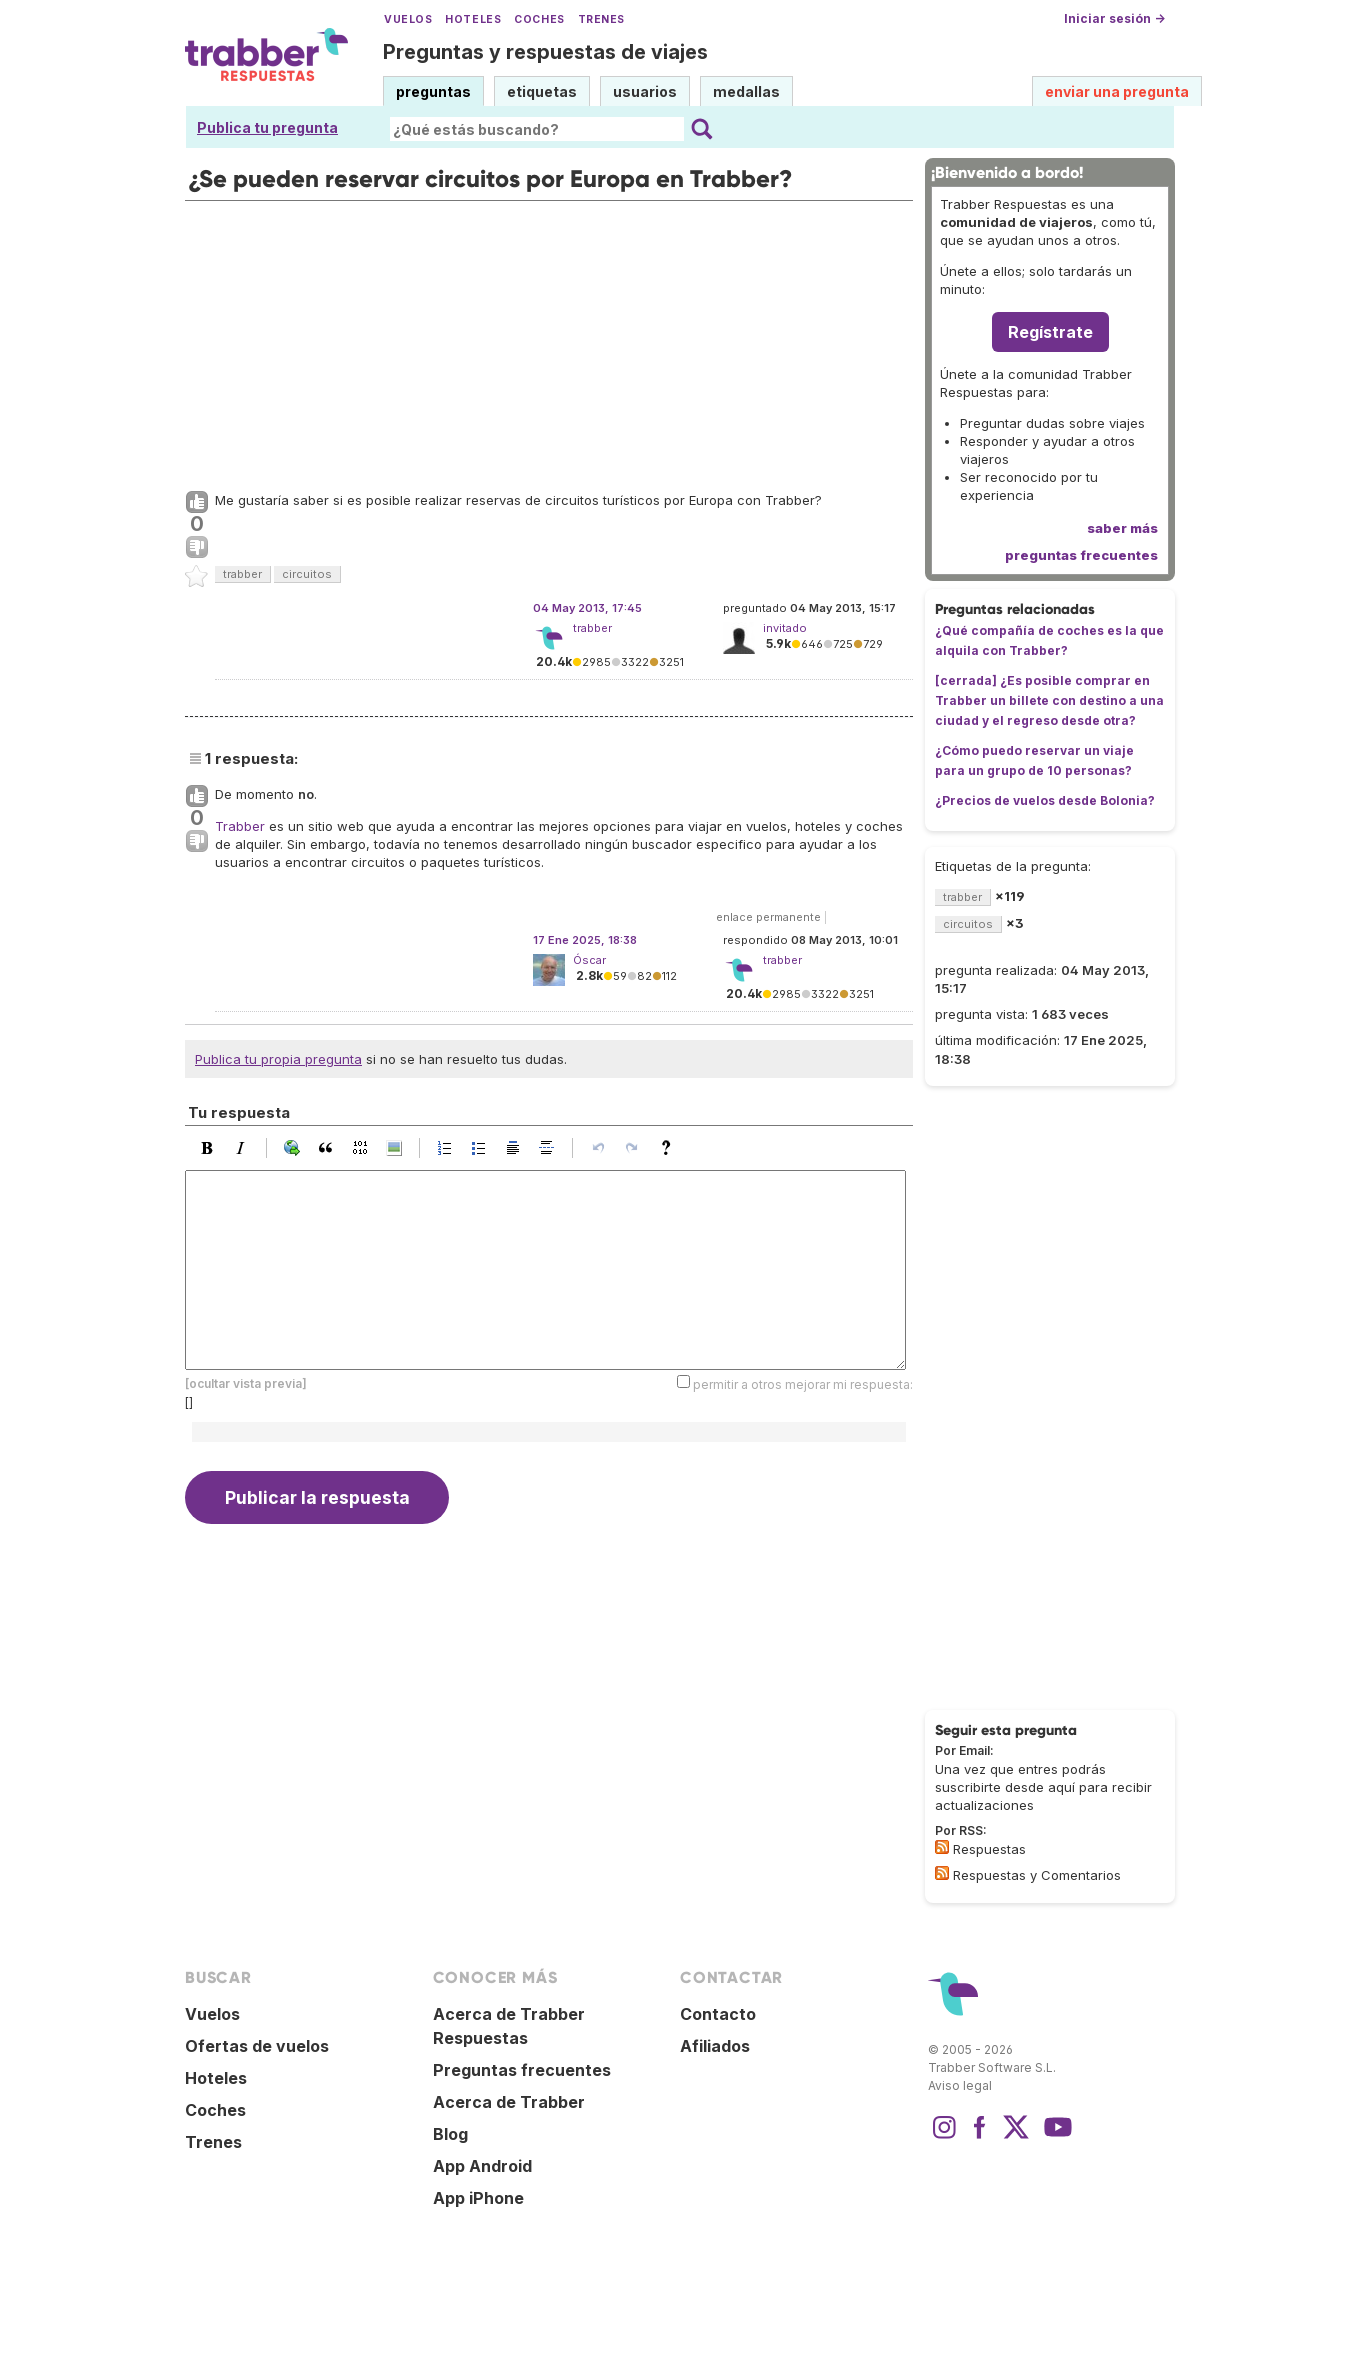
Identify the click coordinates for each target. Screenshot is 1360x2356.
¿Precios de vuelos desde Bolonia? (1045, 800)
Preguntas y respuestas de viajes (545, 52)
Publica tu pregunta (267, 127)
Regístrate (1050, 332)
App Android (482, 2166)
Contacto (718, 2014)
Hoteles (473, 19)
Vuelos (408, 19)
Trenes (601, 19)
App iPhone (478, 2198)
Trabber (240, 826)
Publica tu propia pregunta (278, 1059)
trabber (242, 574)
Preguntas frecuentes (522, 2070)
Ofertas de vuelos (257, 2046)
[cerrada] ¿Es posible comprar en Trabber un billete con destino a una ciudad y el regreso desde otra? (1049, 700)
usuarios (645, 91)
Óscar (589, 960)
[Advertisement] (549, 341)
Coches (539, 19)
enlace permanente (768, 917)
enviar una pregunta (1117, 91)
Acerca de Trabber (509, 2102)
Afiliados (715, 2046)
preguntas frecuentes (1081, 555)
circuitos (307, 574)
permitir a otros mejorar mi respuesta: (803, 1384)
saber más (1122, 528)
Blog (450, 2134)
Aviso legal (960, 2085)
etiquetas (542, 91)
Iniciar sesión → (1114, 18)
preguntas (433, 91)
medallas (746, 91)
